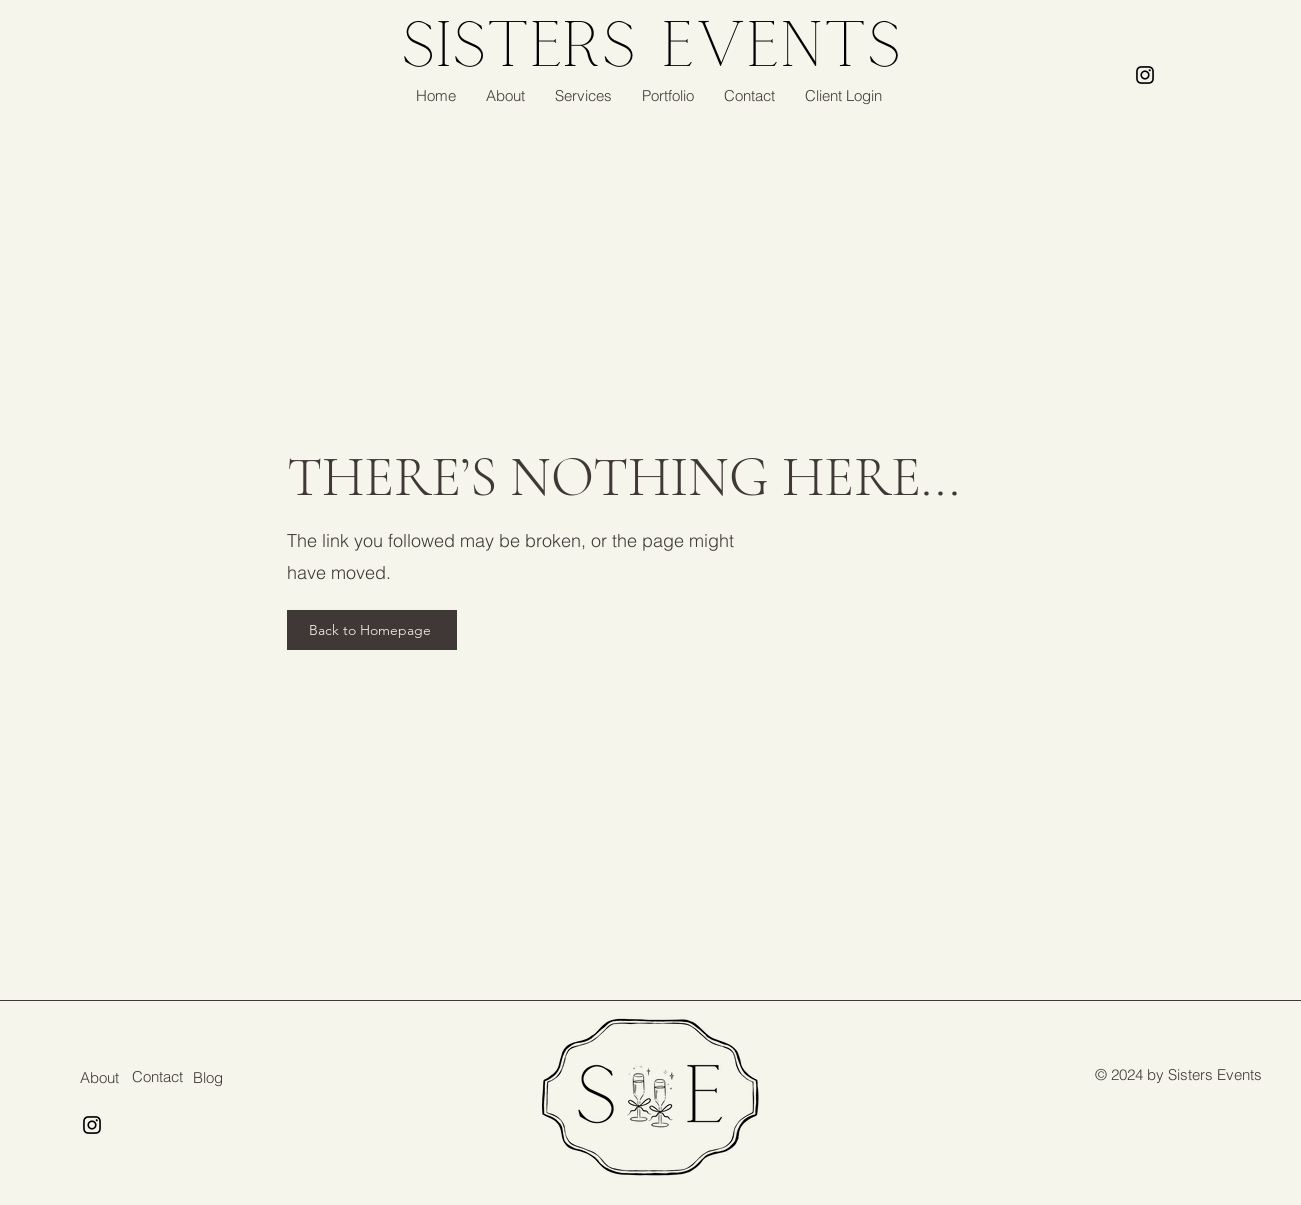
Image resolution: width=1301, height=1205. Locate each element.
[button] (583, 96)
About (99, 1077)
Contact (157, 1076)
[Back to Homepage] (372, 630)
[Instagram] (1145, 75)
